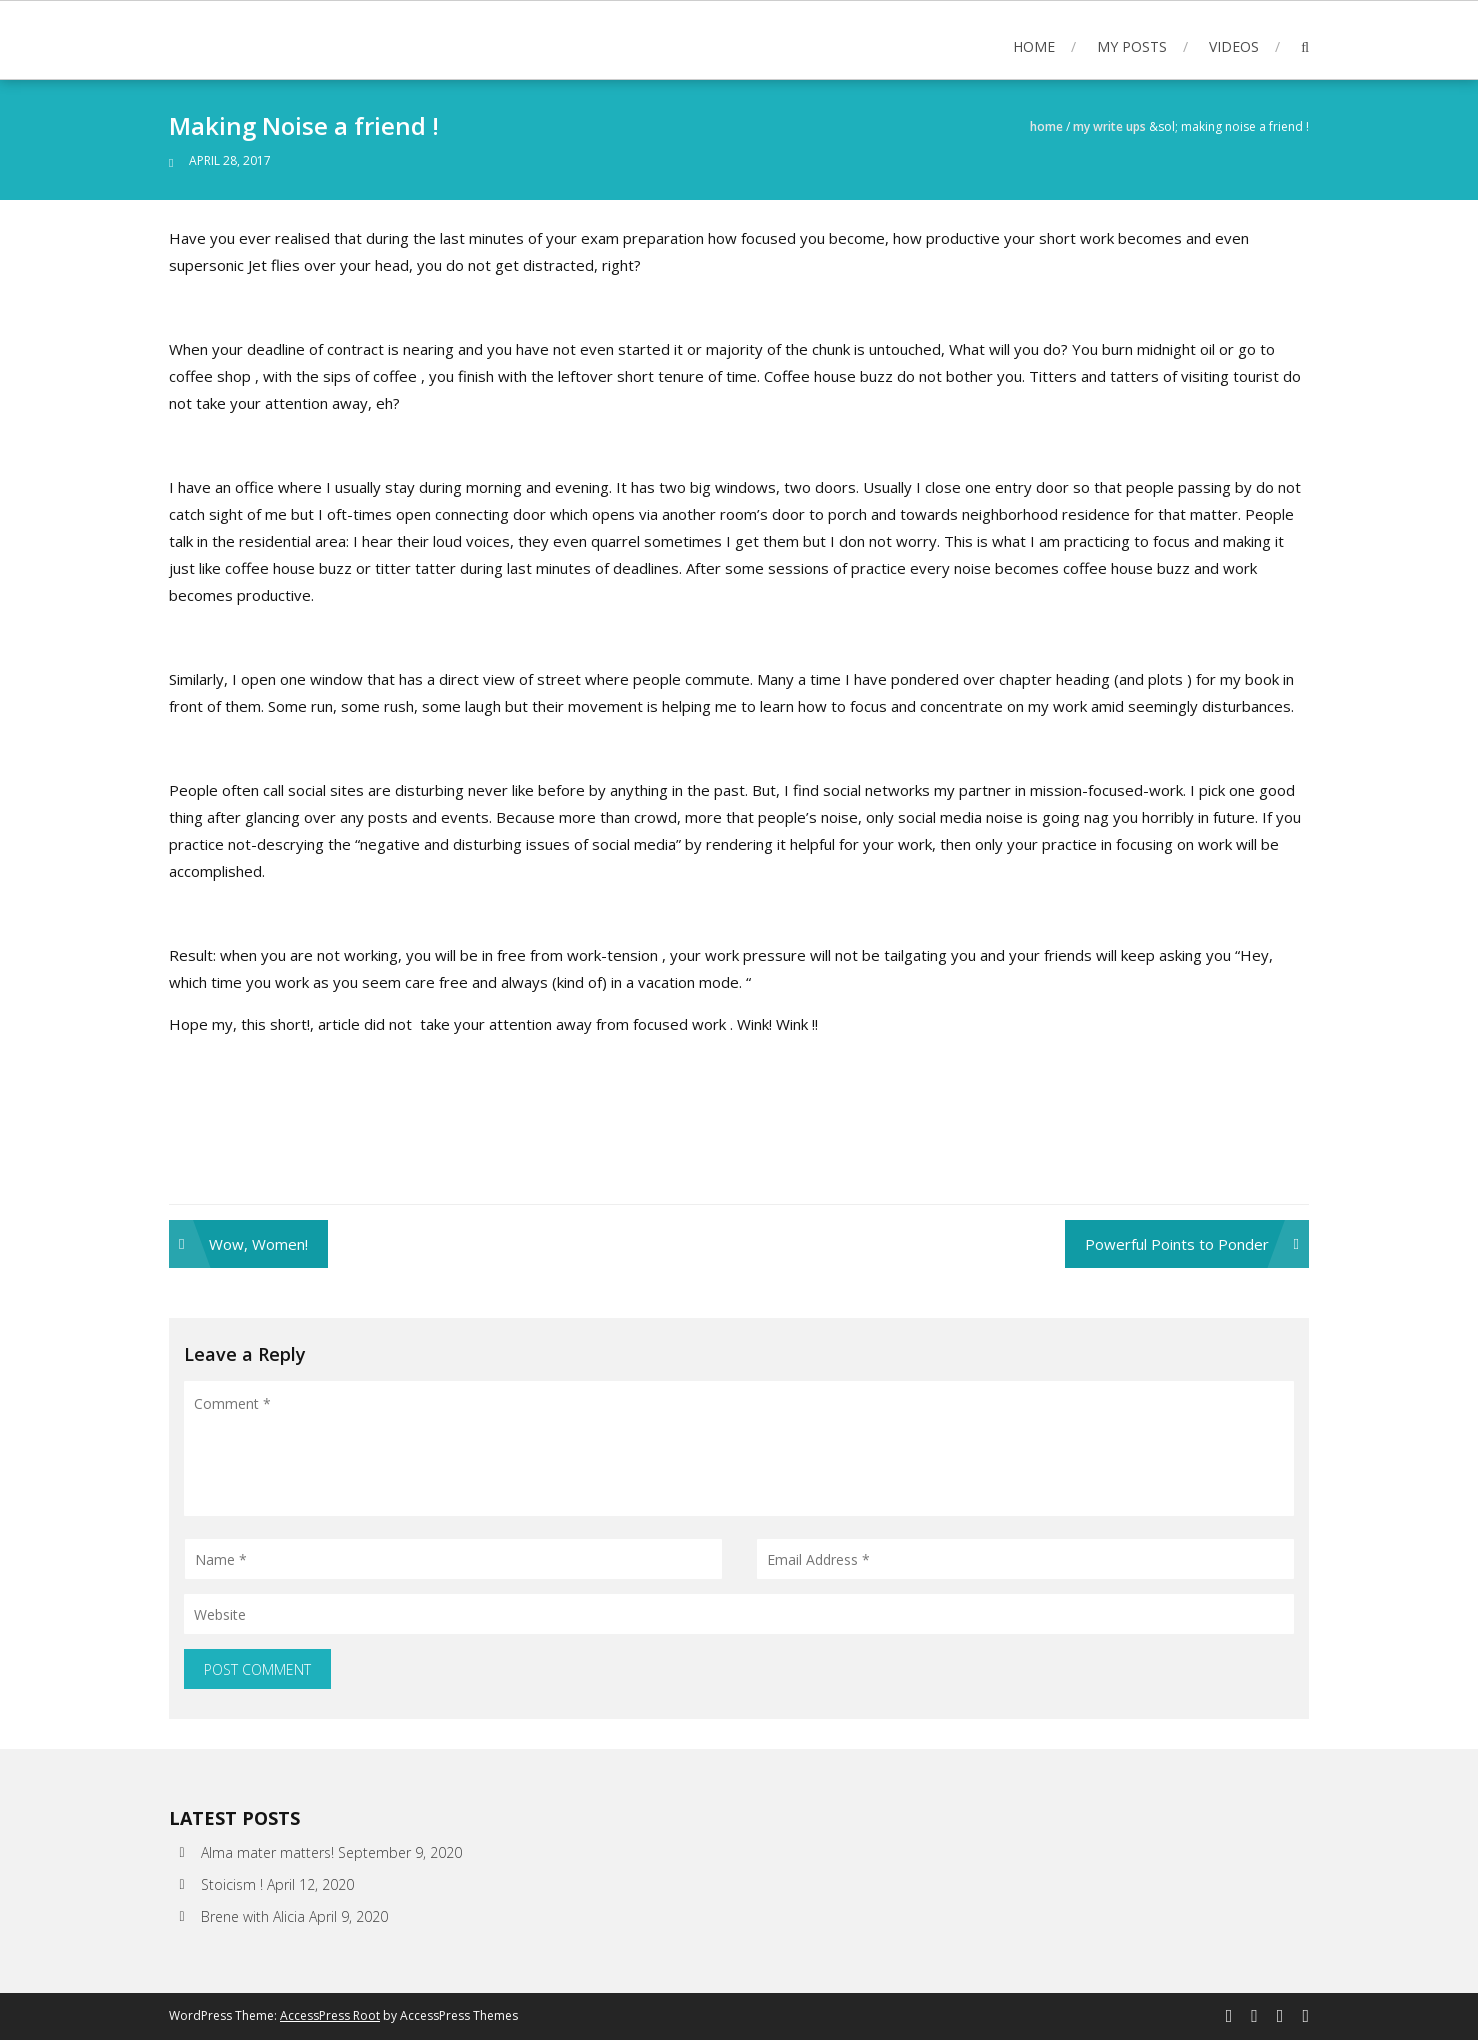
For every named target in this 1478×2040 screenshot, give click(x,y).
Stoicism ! (232, 1884)
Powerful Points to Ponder (1177, 1244)
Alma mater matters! (267, 1852)
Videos (1234, 46)
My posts (1132, 46)
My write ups (1109, 126)
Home (1034, 46)
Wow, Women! (258, 1244)
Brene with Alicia (253, 1916)
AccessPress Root (330, 2015)
